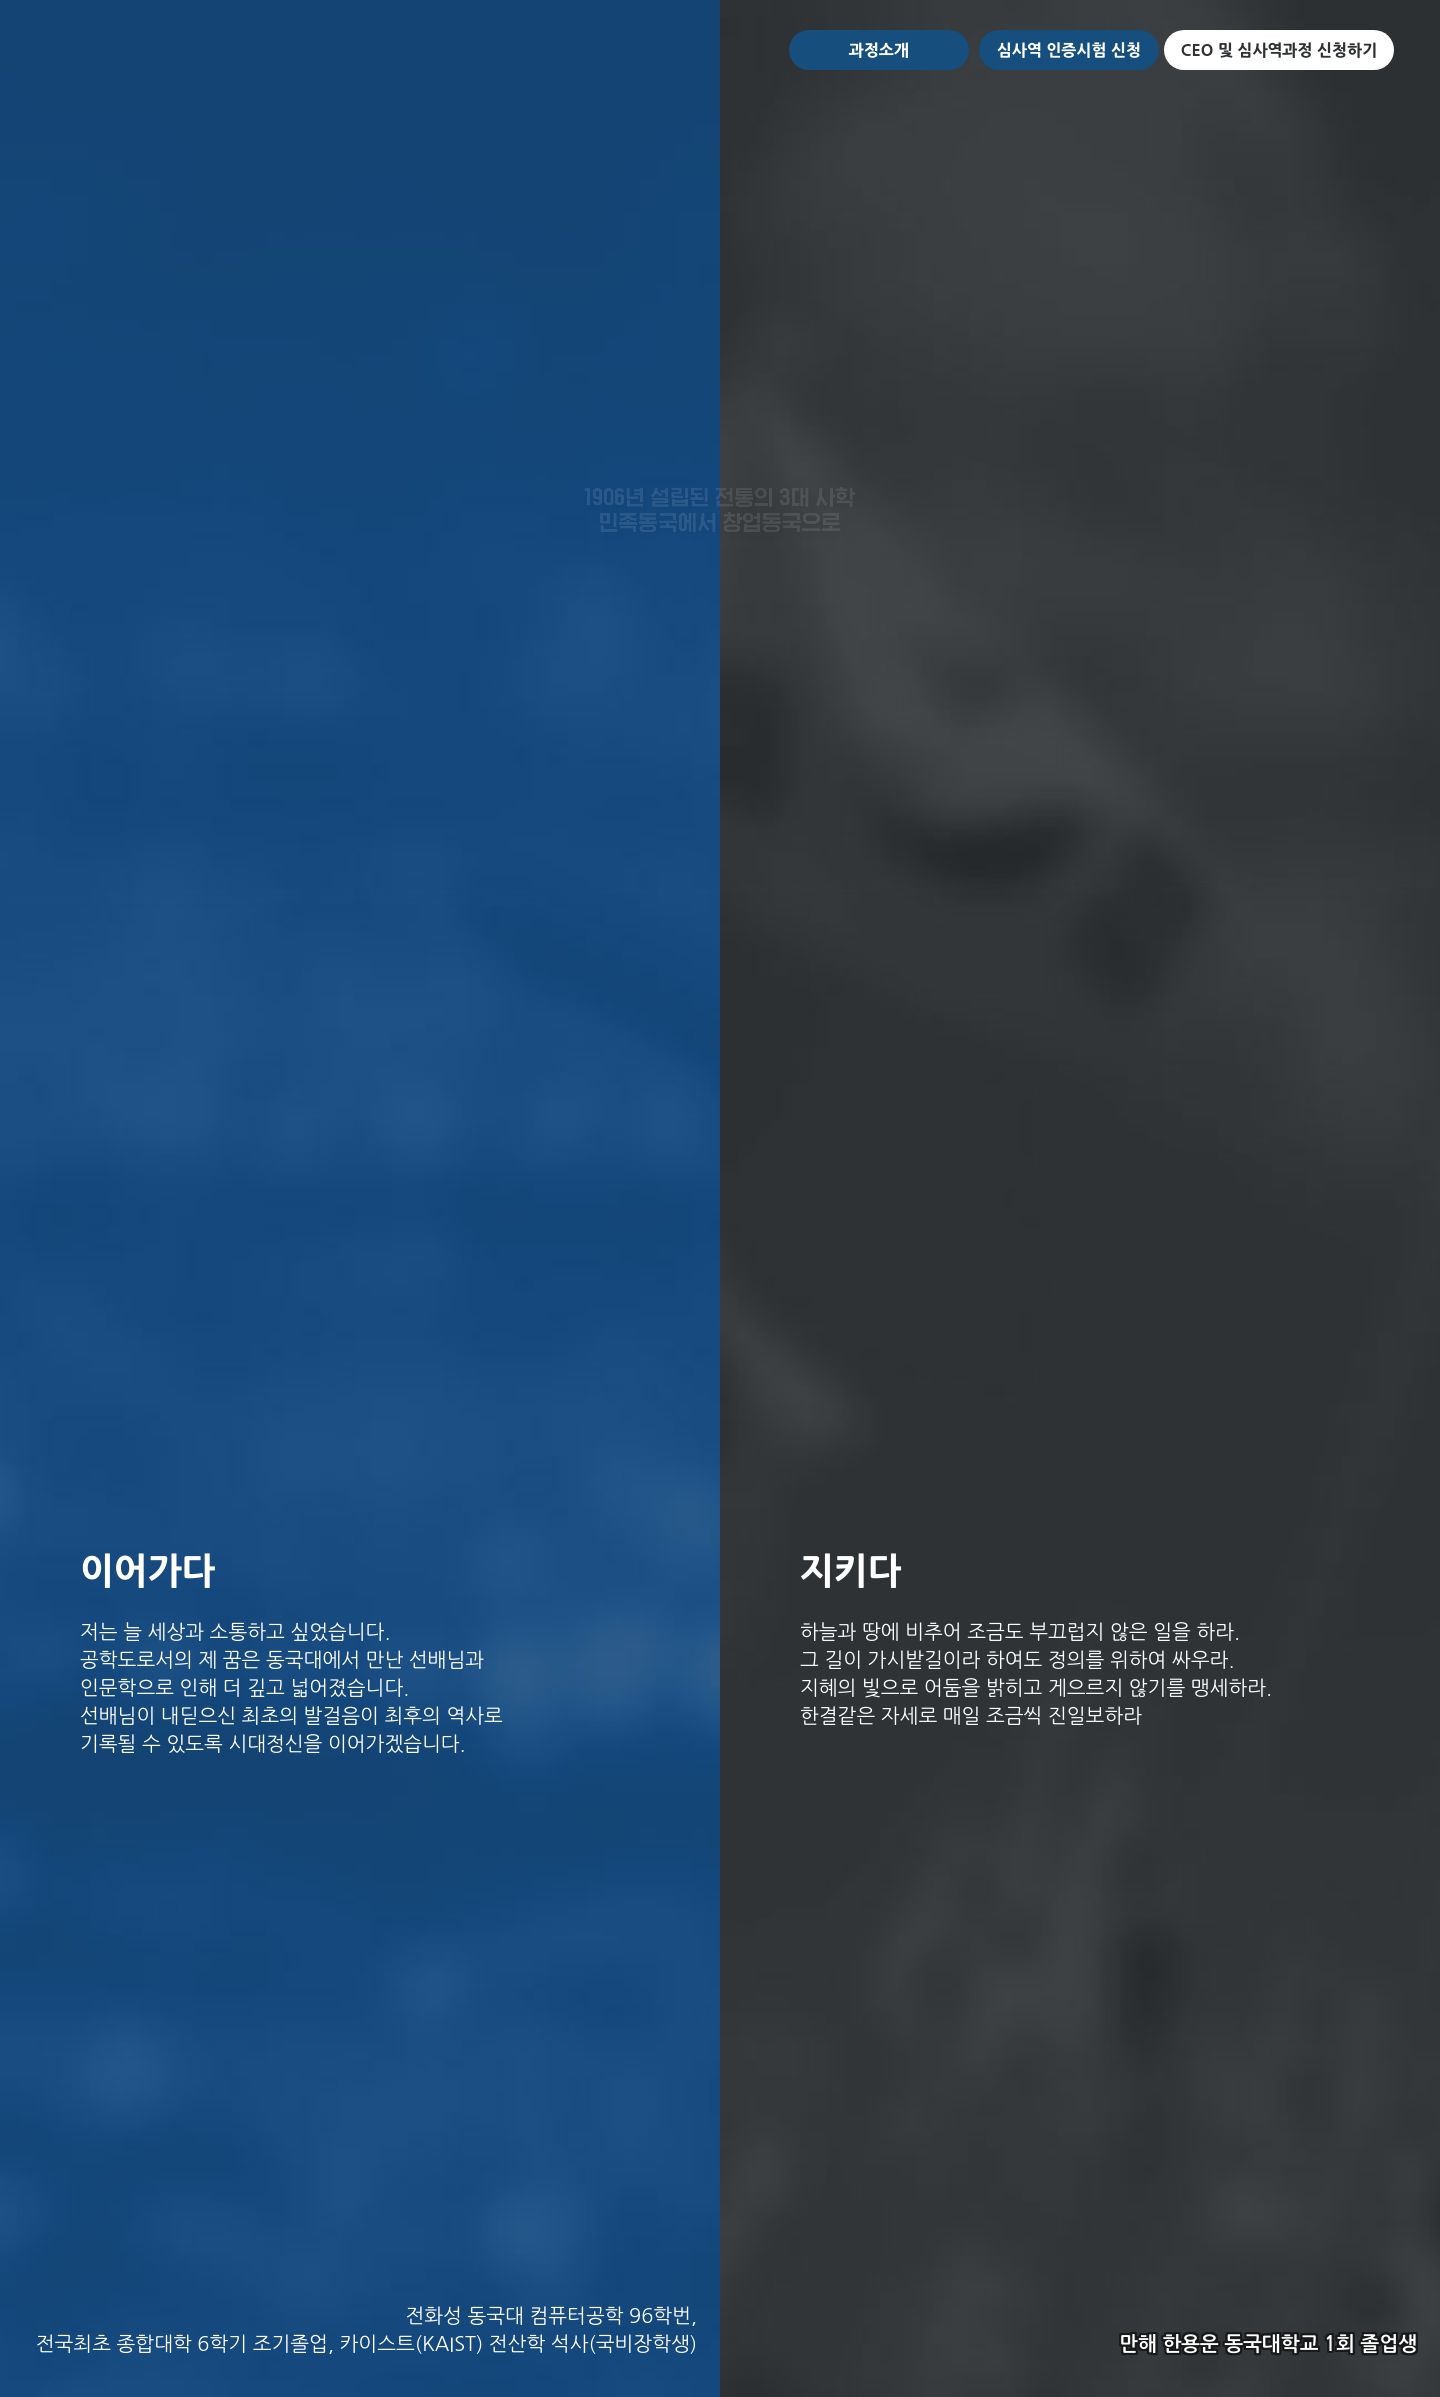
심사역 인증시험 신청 (1069, 50)
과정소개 (879, 50)
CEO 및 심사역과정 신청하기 (1279, 50)
